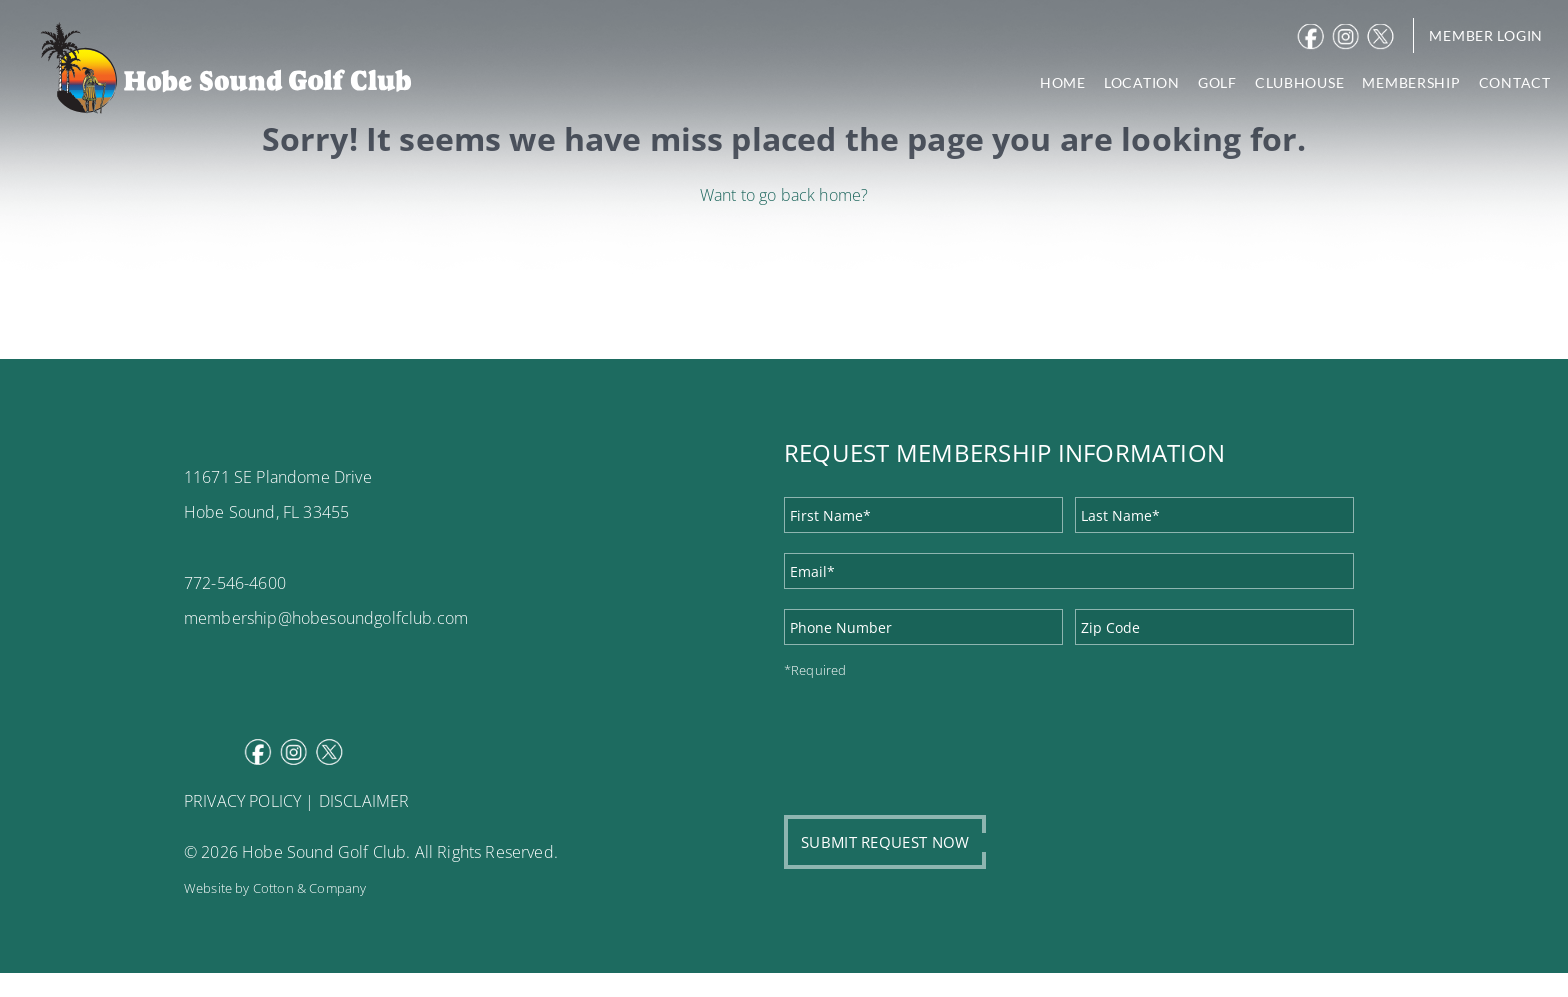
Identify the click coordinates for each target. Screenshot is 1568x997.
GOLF (1217, 82)
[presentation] (936, 736)
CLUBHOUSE (1299, 82)
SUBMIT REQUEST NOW (885, 842)
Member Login (1486, 35)
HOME (1063, 82)
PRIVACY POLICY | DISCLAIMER (296, 801)
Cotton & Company (310, 888)
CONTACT (1515, 82)
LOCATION (1142, 82)
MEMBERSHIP (1411, 82)
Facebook (1313, 37)
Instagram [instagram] (1348, 37)
